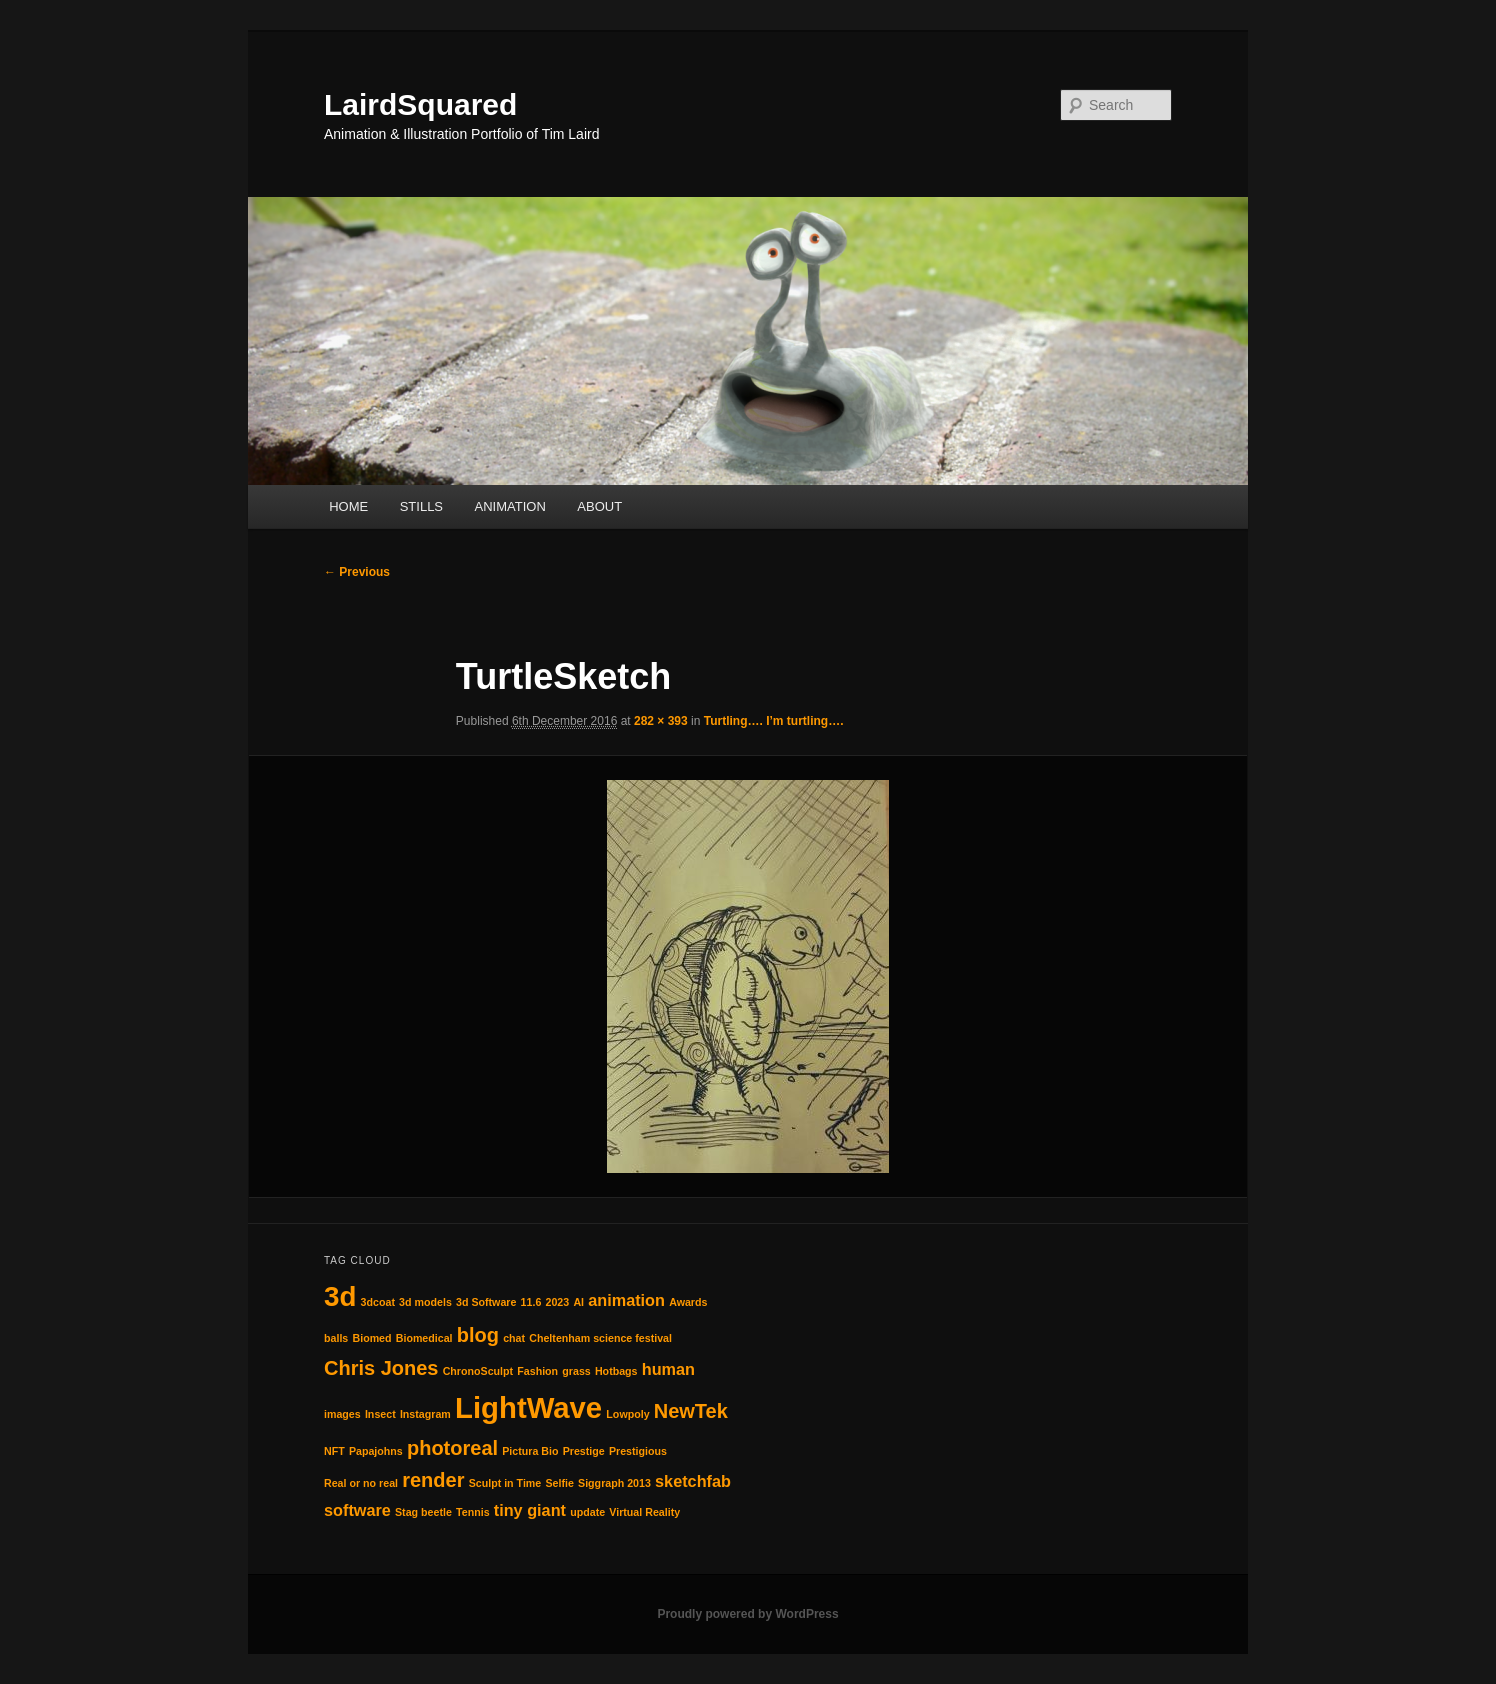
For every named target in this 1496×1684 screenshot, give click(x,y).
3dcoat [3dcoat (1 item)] (378, 1302)
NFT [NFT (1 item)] (334, 1451)
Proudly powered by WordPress (747, 1614)
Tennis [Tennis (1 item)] (473, 1512)
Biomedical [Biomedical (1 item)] (424, 1338)
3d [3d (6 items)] (340, 1296)
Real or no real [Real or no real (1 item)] (361, 1483)
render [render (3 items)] (433, 1480)
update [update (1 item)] (587, 1512)
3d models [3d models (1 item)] (425, 1302)
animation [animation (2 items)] (626, 1300)
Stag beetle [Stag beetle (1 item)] (423, 1512)
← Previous (357, 572)
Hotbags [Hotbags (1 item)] (616, 1371)
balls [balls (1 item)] (336, 1338)
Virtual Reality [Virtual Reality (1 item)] (644, 1512)
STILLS (421, 506)
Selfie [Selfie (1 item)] (559, 1483)
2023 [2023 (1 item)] (558, 1302)
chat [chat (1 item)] (514, 1338)
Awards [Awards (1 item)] (688, 1302)
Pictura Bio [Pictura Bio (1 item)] (530, 1451)
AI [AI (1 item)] (578, 1302)
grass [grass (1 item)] (576, 1371)
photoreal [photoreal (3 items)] (452, 1448)
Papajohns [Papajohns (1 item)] (376, 1451)
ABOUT (599, 506)
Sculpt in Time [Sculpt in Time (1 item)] (505, 1483)
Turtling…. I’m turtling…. (774, 721)
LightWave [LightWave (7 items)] (528, 1407)
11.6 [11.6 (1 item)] (531, 1302)
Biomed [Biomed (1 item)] (371, 1338)
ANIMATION (510, 506)
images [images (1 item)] (342, 1414)
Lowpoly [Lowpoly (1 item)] (627, 1414)
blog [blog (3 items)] (478, 1335)
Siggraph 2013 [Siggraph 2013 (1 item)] (614, 1483)
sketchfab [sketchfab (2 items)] (693, 1481)
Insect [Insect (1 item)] (380, 1414)
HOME (348, 506)
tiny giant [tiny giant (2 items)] (530, 1510)
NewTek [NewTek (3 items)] (691, 1411)
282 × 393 (661, 721)
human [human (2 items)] (668, 1369)
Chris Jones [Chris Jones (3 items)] (381, 1368)
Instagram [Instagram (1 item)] (425, 1414)
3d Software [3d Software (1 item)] (486, 1302)
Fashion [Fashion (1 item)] (537, 1371)
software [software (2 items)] (357, 1510)
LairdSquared (420, 104)
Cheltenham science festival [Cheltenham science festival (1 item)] (600, 1338)
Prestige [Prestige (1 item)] (584, 1451)
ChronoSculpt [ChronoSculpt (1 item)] (478, 1371)
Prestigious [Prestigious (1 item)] (638, 1451)
